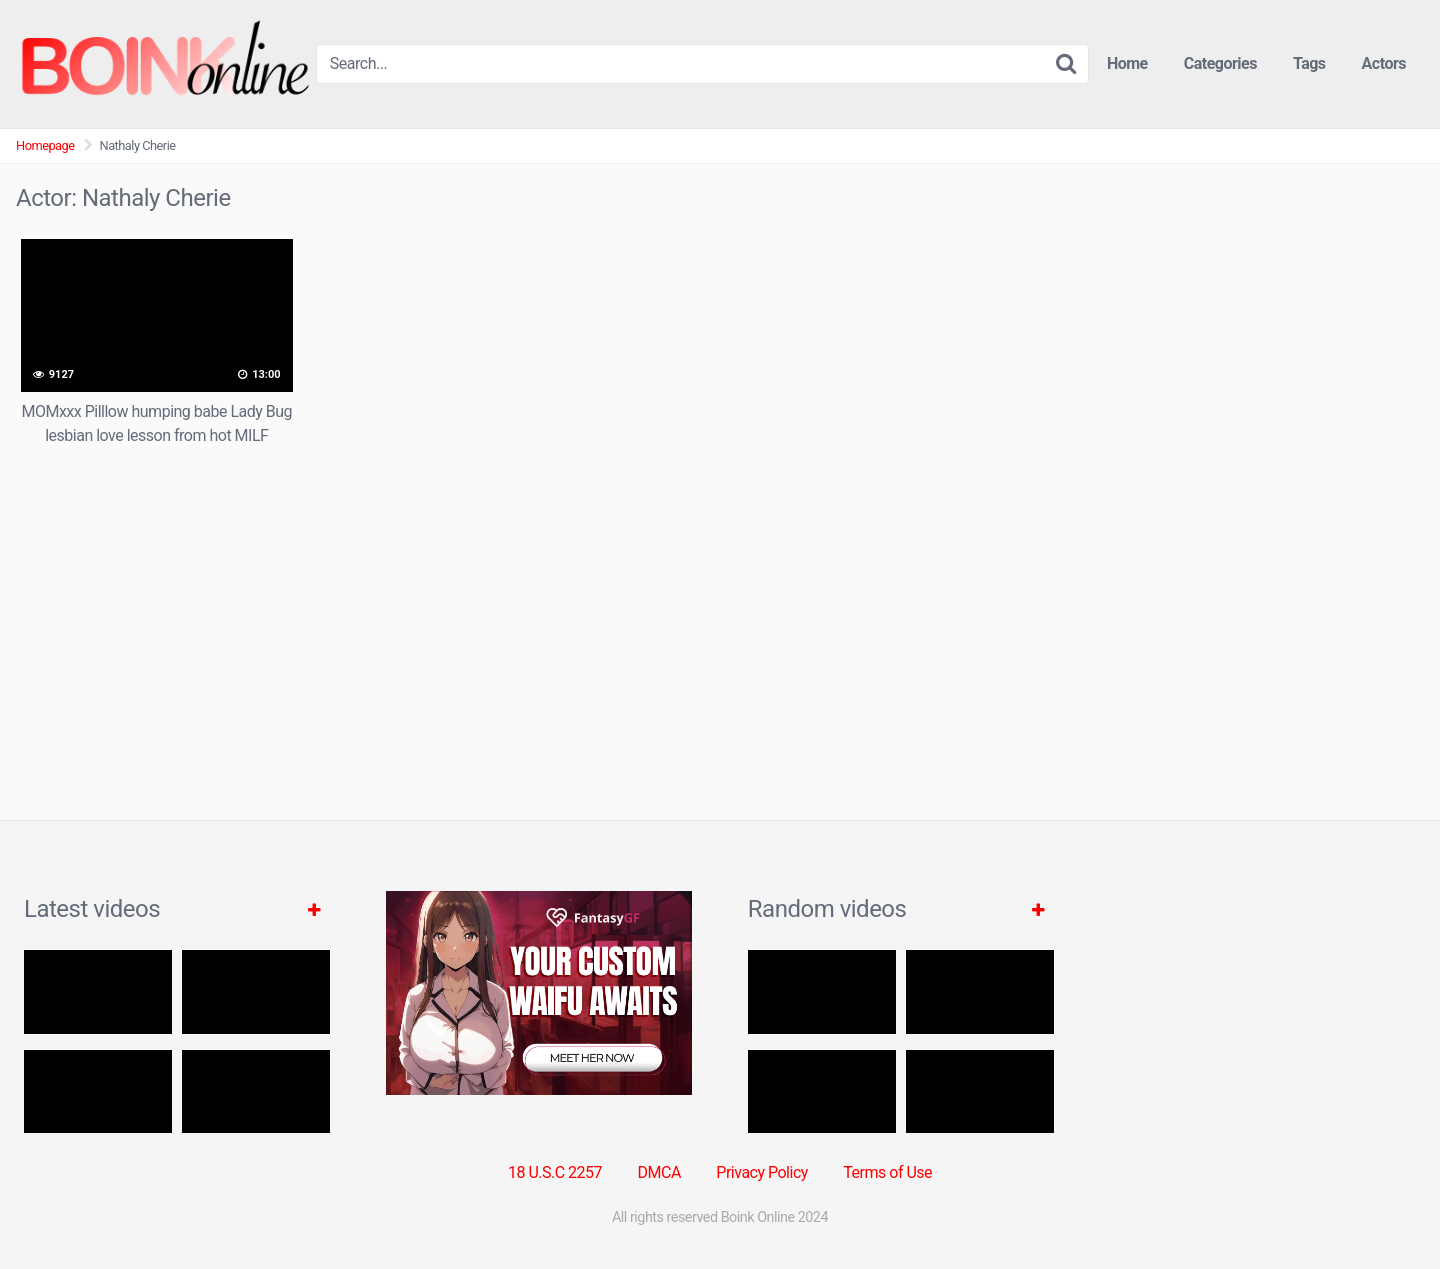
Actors (1384, 63)
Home (1127, 63)
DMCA (659, 1172)
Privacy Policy (762, 1172)
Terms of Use (887, 1172)
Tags (1309, 63)
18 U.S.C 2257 (555, 1172)
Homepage (45, 145)
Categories (1220, 63)
